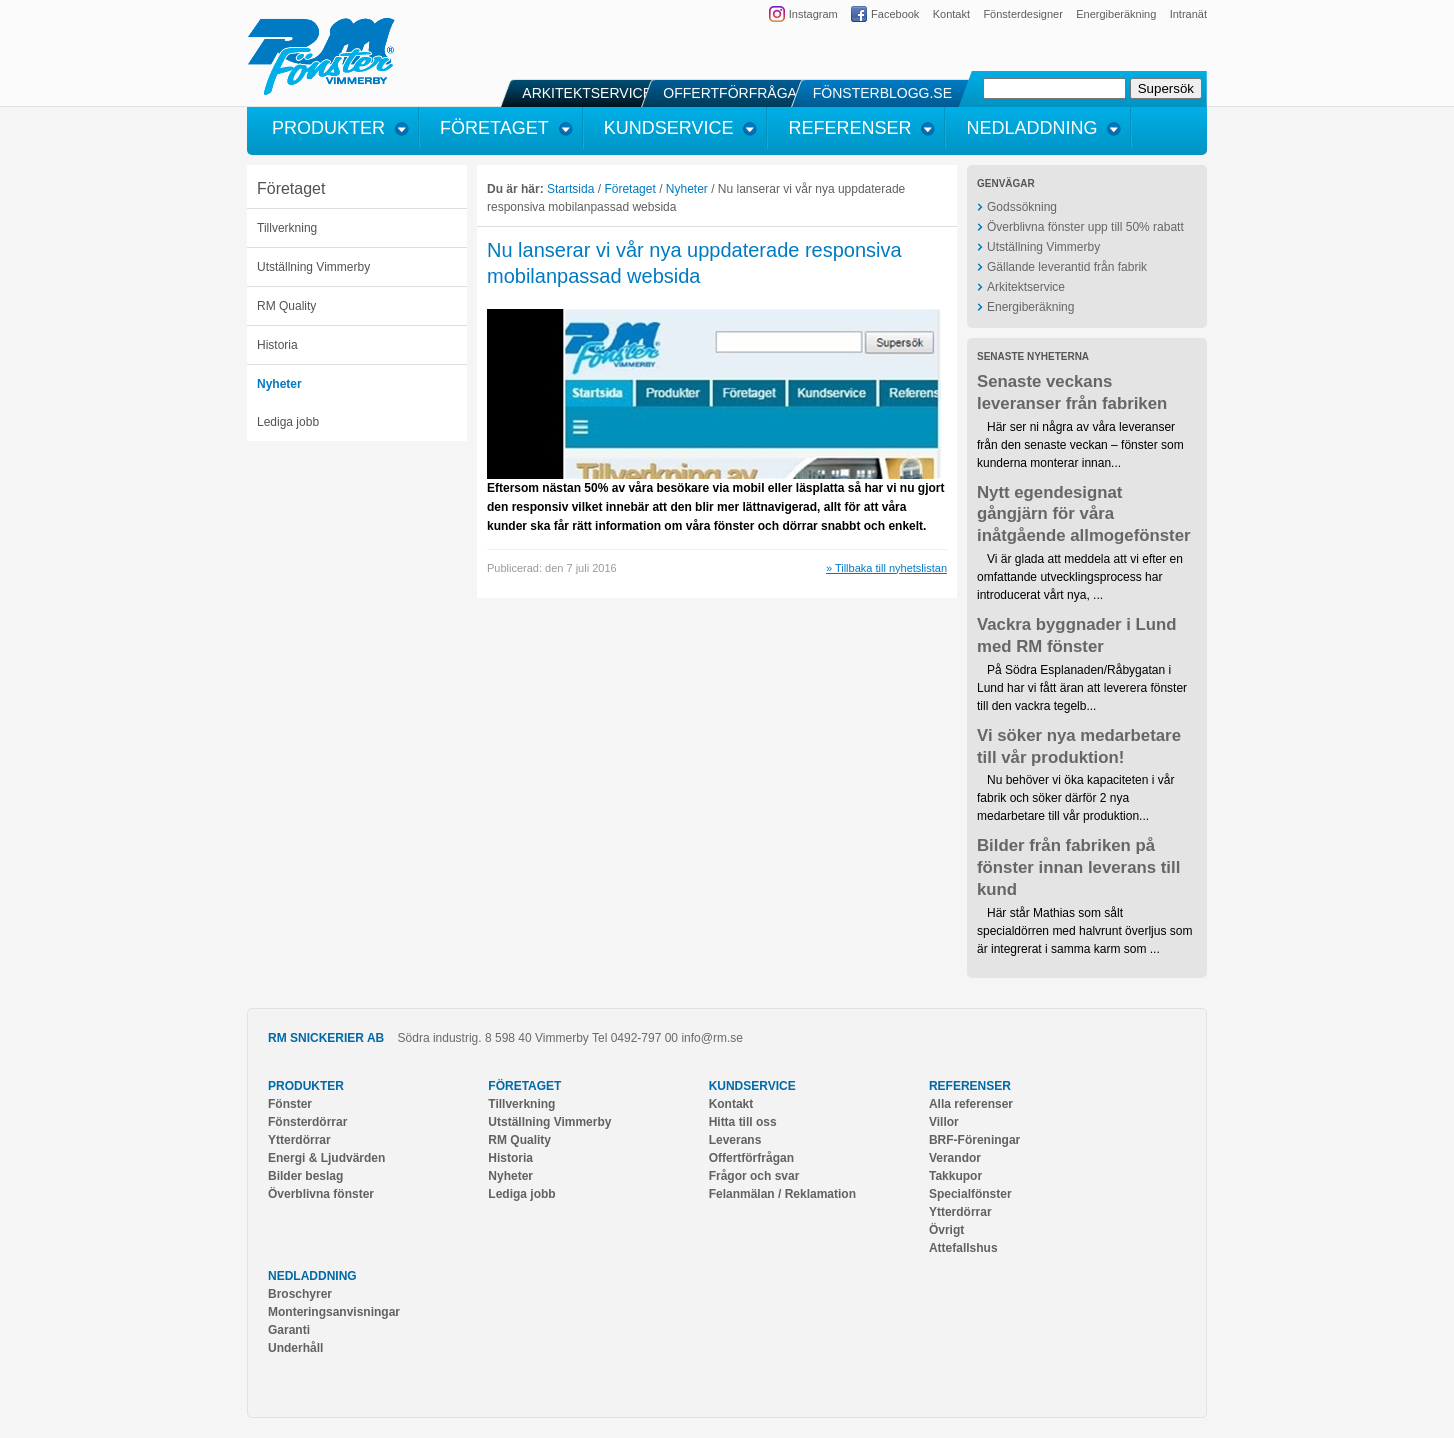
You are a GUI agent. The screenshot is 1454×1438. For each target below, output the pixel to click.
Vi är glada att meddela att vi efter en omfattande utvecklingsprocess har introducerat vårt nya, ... (1080, 577)
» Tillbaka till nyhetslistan (886, 568)
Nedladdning (312, 1276)
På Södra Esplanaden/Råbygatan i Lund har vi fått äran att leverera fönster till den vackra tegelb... (1082, 688)
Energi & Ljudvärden (326, 1158)
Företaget (291, 188)
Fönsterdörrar (307, 1122)
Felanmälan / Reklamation (782, 1194)
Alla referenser (971, 1104)
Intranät (1188, 14)
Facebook (895, 14)
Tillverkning (287, 228)
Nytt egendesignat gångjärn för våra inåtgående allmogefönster (1084, 514)
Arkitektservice (1026, 287)
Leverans (735, 1140)
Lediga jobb (288, 422)
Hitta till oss (743, 1122)
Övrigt (946, 1230)
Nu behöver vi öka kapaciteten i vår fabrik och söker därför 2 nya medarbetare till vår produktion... (1075, 798)
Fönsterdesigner (1023, 14)
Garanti (289, 1330)
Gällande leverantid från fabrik (1067, 267)
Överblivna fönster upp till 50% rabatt (1085, 227)
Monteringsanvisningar (334, 1312)
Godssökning (1022, 207)
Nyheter (279, 384)
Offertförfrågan (751, 1158)
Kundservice (752, 1086)
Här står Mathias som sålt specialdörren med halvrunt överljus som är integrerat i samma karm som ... (1084, 931)
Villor (944, 1122)
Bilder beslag (305, 1176)
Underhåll (295, 1348)
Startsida (570, 189)
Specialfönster (970, 1194)
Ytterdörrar (299, 1140)
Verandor (955, 1158)
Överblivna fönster (321, 1194)
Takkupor (955, 1176)
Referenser (970, 1086)
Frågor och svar (754, 1176)
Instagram (813, 14)
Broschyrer (300, 1294)
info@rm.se (712, 1038)
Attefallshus (963, 1248)
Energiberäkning (1116, 14)
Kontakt (951, 14)
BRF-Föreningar (974, 1140)
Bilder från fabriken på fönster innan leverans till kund (1078, 867)
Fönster (290, 1104)
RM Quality (286, 306)
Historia (277, 345)
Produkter (306, 1086)
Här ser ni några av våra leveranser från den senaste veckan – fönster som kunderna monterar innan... (1080, 445)
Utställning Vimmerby (313, 267)
